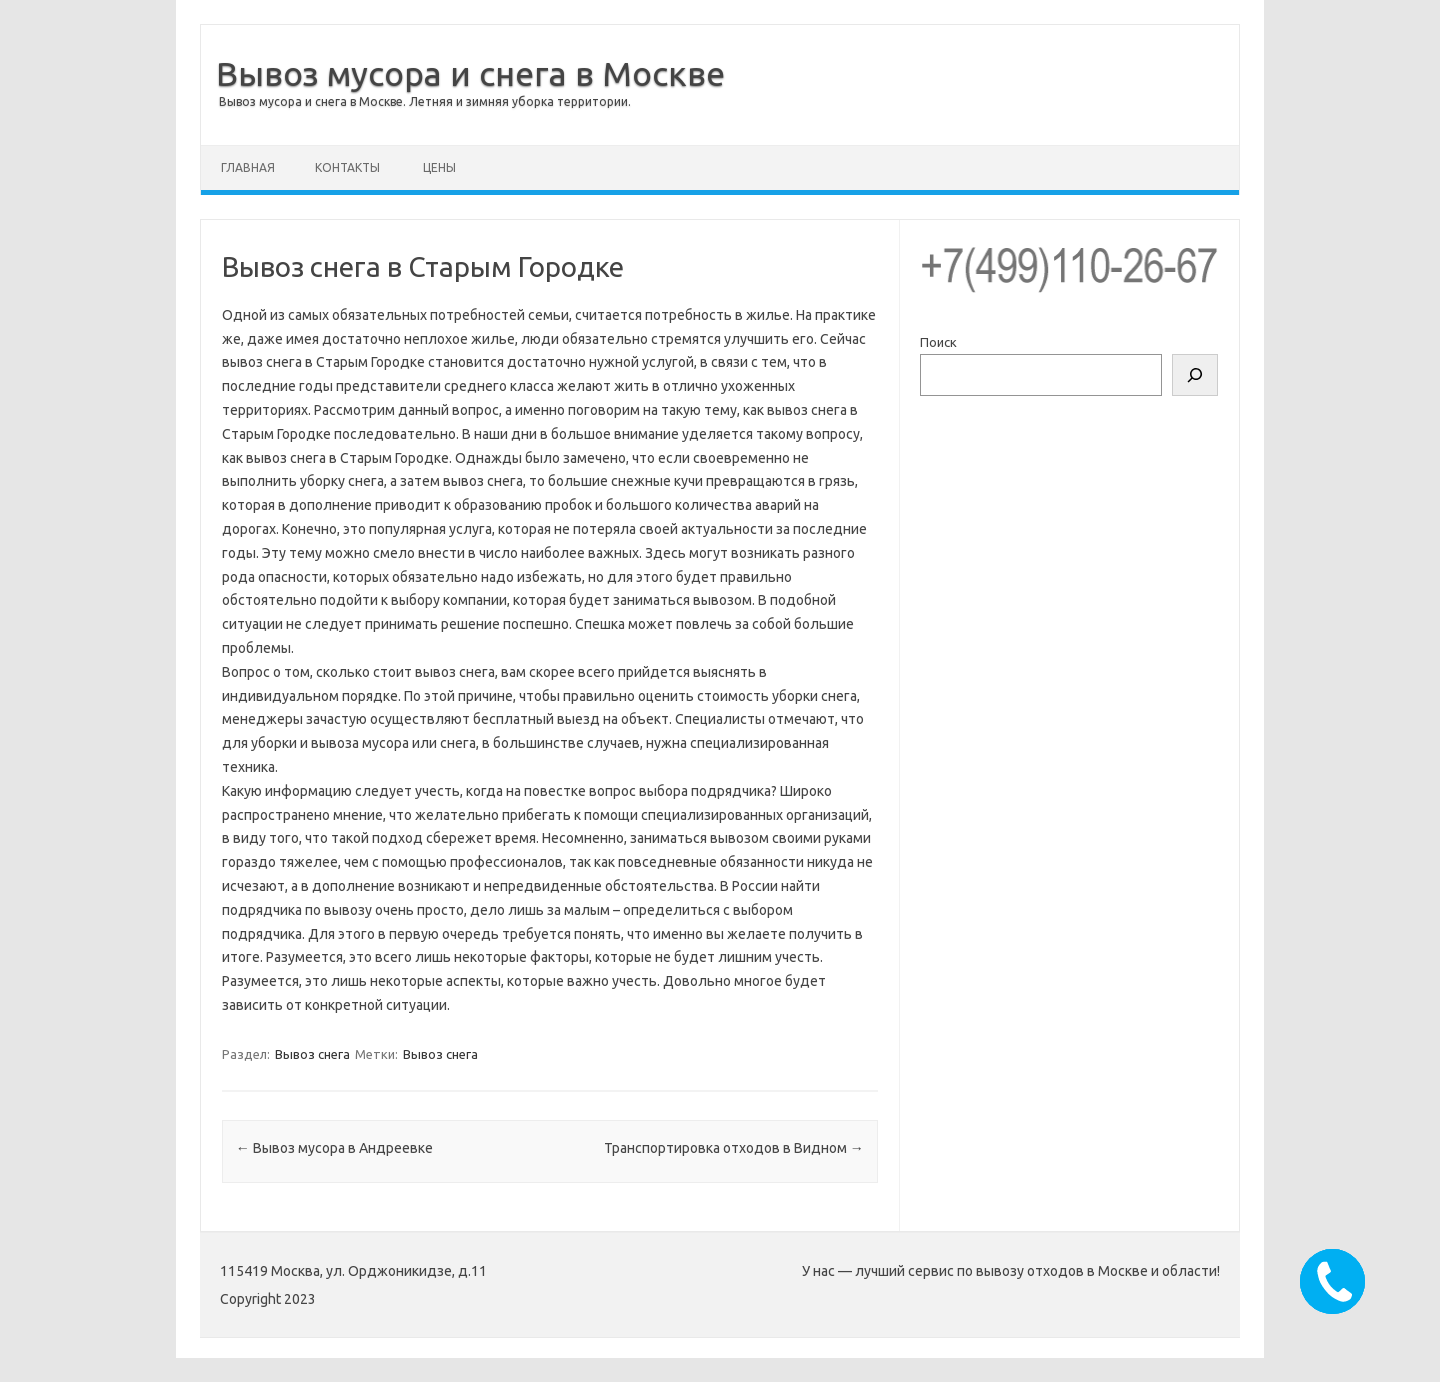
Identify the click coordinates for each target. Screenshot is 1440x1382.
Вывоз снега (312, 1054)
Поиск (938, 342)
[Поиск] (1195, 375)
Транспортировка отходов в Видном (734, 1148)
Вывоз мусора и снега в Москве (470, 73)
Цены (439, 167)
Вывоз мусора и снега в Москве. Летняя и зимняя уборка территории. (425, 101)
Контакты (347, 167)
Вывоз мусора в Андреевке (334, 1148)
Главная (248, 167)
